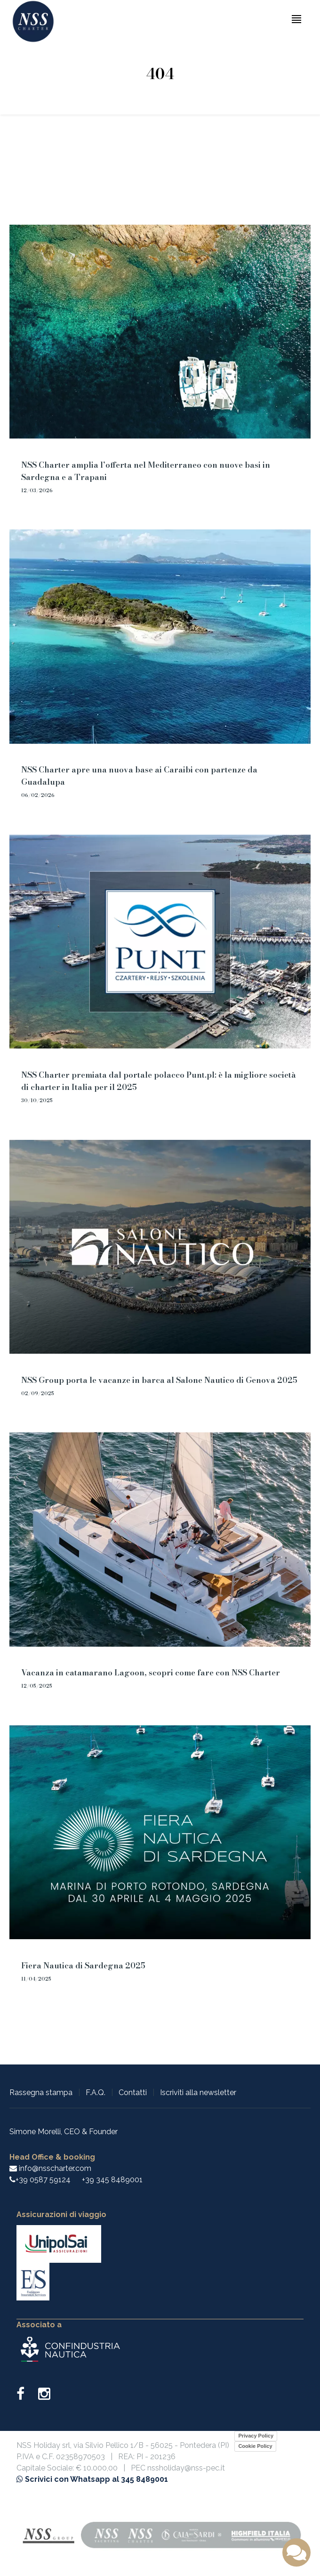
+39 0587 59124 (43, 2179)
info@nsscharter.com (50, 2168)
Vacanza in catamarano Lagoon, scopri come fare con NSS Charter (150, 1672)
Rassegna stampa (40, 2092)
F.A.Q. (95, 2092)
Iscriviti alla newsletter (198, 2092)
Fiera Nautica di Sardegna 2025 (83, 1965)
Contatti (133, 2092)
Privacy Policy (255, 2435)
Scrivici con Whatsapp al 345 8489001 (92, 2479)
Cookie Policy (255, 2446)
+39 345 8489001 (112, 2179)
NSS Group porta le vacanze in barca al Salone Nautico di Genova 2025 (159, 1380)
